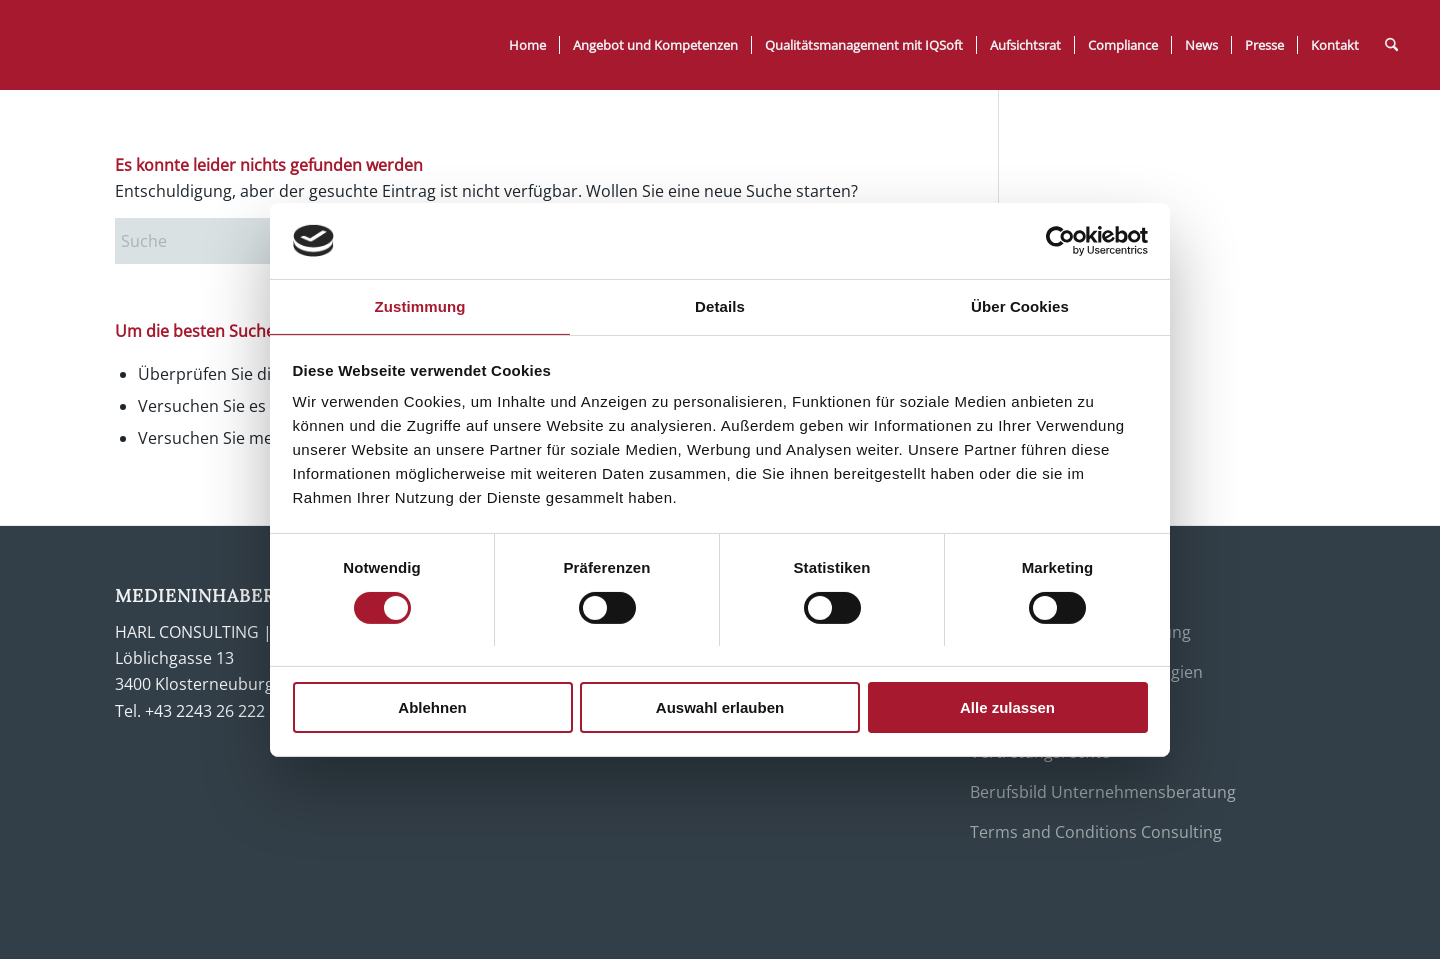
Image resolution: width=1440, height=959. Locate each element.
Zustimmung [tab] (420, 306)
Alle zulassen (1007, 707)
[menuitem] (527, 45)
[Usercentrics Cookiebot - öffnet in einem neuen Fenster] (1060, 241)
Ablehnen (432, 707)
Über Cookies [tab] (1020, 306)
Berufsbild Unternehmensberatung (1103, 792)
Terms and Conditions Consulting (1096, 832)
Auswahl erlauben (720, 707)
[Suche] (1391, 45)
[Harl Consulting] (179, 45)
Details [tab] (720, 306)
